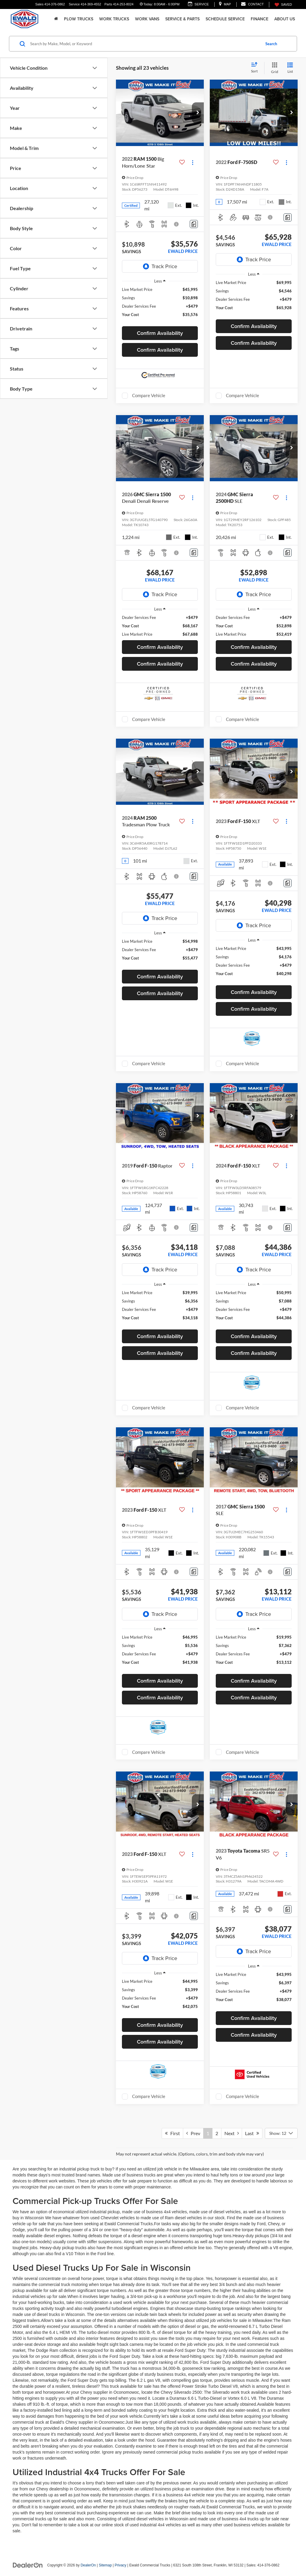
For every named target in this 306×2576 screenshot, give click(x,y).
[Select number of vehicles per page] (281, 2133)
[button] (198, 112)
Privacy (120, 2565)
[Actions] (192, 162)
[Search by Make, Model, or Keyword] (144, 44)
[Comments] (194, 224)
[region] (160, 304)
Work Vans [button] (147, 19)
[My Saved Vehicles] (282, 4)
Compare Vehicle (148, 395)
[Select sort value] (256, 68)
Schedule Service (225, 19)
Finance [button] (259, 19)
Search (271, 43)
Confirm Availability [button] (160, 333)
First (172, 2133)
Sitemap (105, 2565)
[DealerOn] (28, 2565)
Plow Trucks (78, 19)
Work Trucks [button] (114, 19)
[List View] (290, 68)
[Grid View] (273, 68)
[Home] (56, 18)
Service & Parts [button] (182, 19)
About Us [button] (284, 19)
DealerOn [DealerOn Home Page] (88, 2565)
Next (231, 2133)
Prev (193, 2133)
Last (252, 2133)
